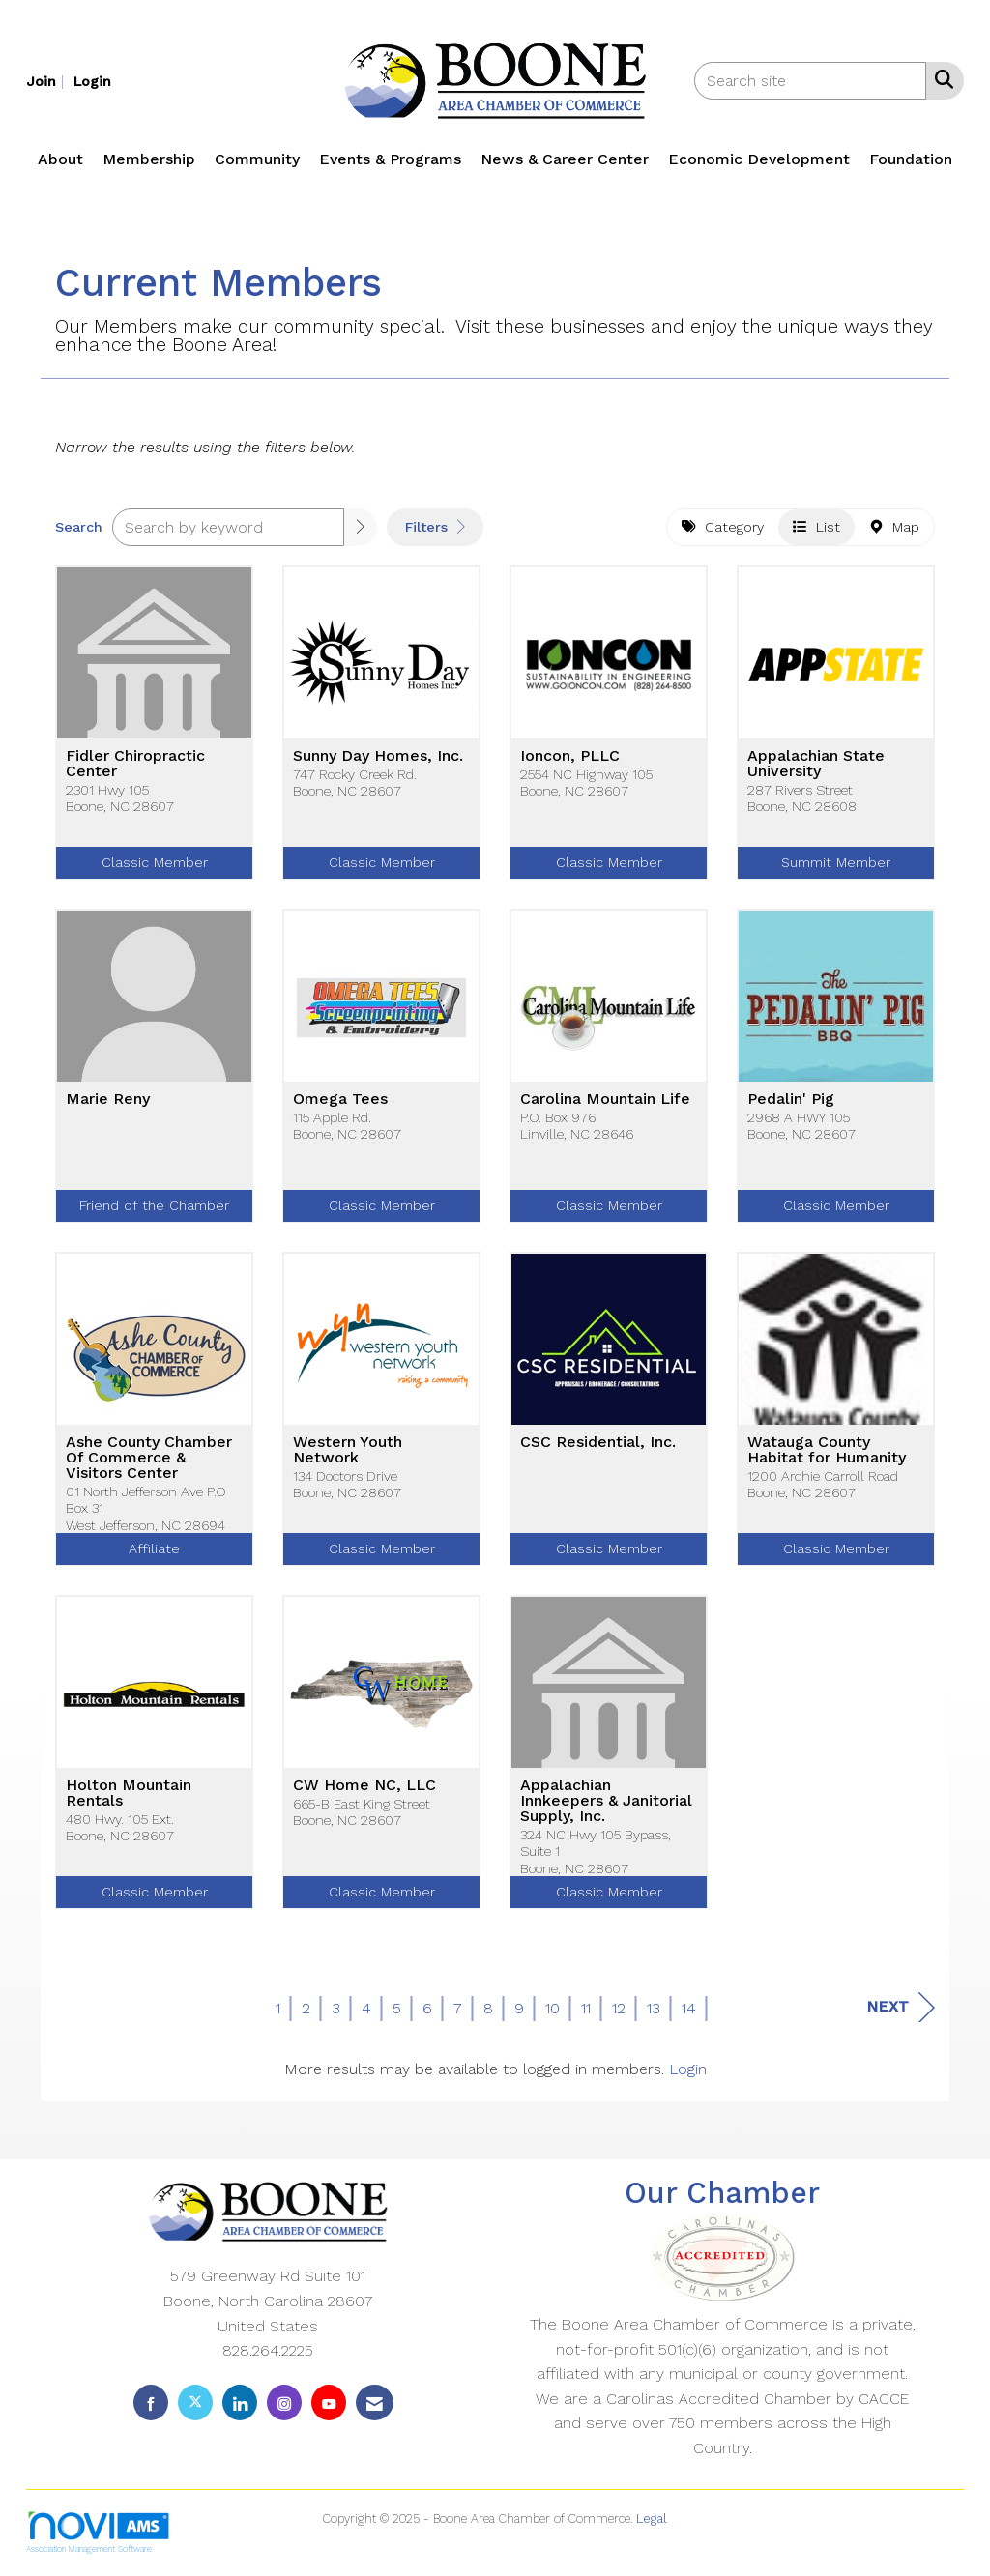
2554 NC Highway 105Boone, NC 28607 (586, 782)
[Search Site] (940, 79)
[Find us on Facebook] (150, 2402)
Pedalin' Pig (790, 1099)
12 (619, 2008)
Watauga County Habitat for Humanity (826, 1449)
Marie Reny (108, 1099)
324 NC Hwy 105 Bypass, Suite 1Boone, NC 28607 (595, 1851)
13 (653, 2008)
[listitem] (47, 81)
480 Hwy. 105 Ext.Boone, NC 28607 (120, 1827)
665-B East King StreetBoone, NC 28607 (361, 1812)
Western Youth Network (347, 1449)
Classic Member (155, 862)
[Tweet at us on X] (195, 2402)
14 (689, 2008)
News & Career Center (564, 159)
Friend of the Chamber (154, 1205)
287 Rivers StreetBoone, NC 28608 (802, 798)
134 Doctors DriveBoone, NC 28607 (347, 1484)
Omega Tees (340, 1099)
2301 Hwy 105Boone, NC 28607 (120, 798)
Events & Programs (390, 159)
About (60, 159)
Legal (651, 2518)
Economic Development (759, 159)
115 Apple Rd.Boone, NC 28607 (347, 1126)
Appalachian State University (816, 763)
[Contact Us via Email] (374, 2402)
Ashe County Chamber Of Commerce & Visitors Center (149, 1457)
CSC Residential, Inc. (598, 1442)
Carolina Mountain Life (605, 1099)
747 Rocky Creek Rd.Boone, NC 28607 (355, 782)
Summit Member (835, 862)
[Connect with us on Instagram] (284, 2402)
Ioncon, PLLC (570, 756)
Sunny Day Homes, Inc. (378, 756)
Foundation (910, 159)
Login (688, 2069)
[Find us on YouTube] (328, 2402)
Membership (148, 159)
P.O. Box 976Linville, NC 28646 (576, 1126)
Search (78, 527)
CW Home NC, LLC (364, 1785)
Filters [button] (435, 527)
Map (894, 527)
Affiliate (154, 1548)
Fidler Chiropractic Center (135, 763)
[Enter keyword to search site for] (810, 81)
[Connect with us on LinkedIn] (239, 2402)
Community (257, 159)
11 (586, 2008)
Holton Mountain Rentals (128, 1793)
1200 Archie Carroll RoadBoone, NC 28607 (822, 1484)
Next (900, 2007)
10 (552, 2008)
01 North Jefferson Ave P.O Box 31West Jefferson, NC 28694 (146, 1508)
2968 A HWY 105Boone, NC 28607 (801, 1126)
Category (723, 527)
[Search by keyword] (228, 527)
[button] (360, 527)
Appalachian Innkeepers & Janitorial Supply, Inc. (606, 1801)
